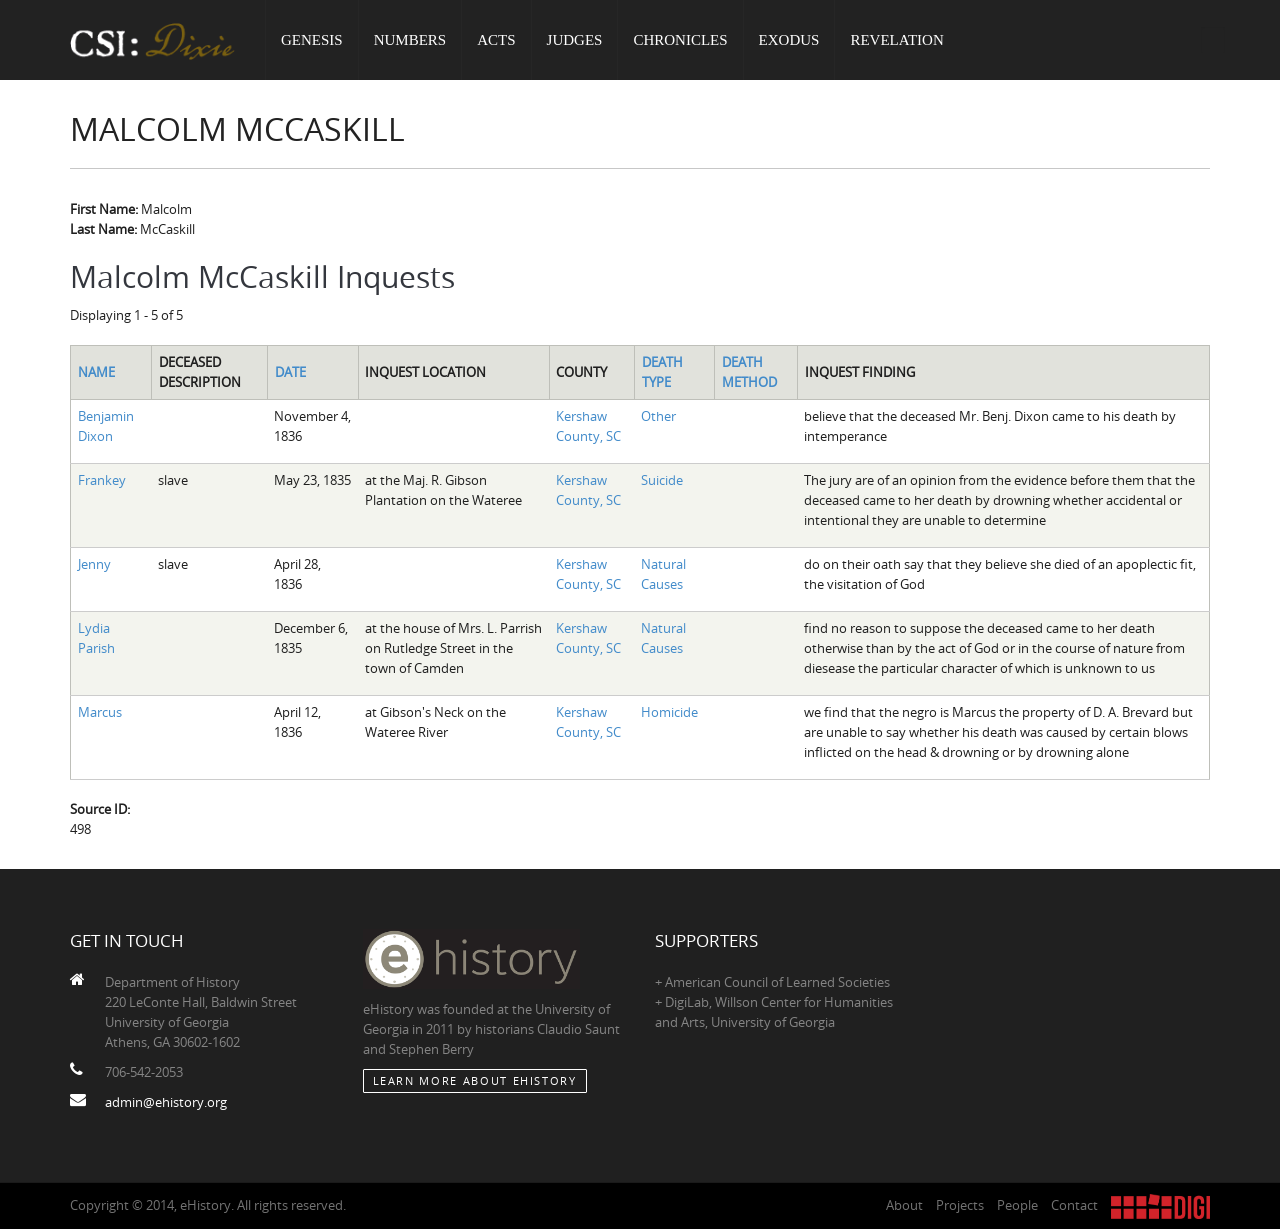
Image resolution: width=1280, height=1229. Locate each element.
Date (290, 372)
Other (658, 416)
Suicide (662, 480)
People (1017, 1205)
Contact (1074, 1205)
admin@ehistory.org (166, 1102)
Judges (575, 40)
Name (96, 372)
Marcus (100, 712)
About (904, 1205)
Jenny (94, 564)
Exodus (789, 40)
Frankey (102, 480)
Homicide (669, 712)
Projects (960, 1205)
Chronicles (680, 40)
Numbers (410, 40)
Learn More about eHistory (475, 1080)
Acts (496, 40)
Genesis (312, 40)
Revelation (896, 40)
